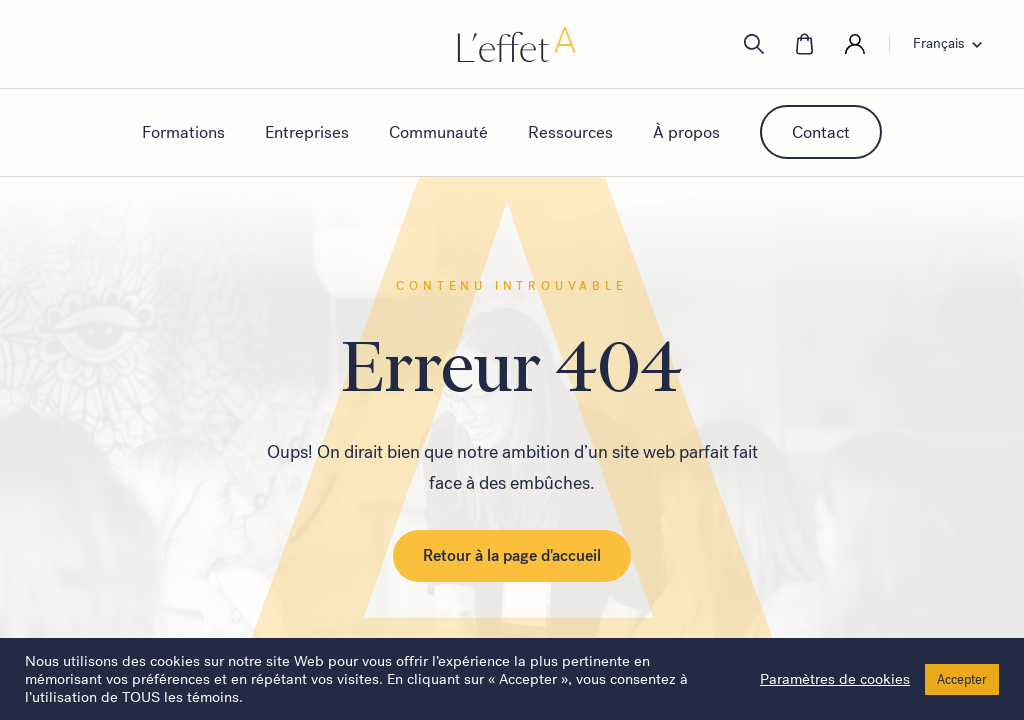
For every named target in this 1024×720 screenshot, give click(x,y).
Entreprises (307, 132)
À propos (686, 132)
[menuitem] (953, 44)
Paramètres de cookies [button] (835, 679)
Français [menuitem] (938, 44)
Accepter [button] (962, 679)
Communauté (438, 132)
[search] (754, 44)
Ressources (570, 132)
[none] (953, 44)
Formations (183, 132)
